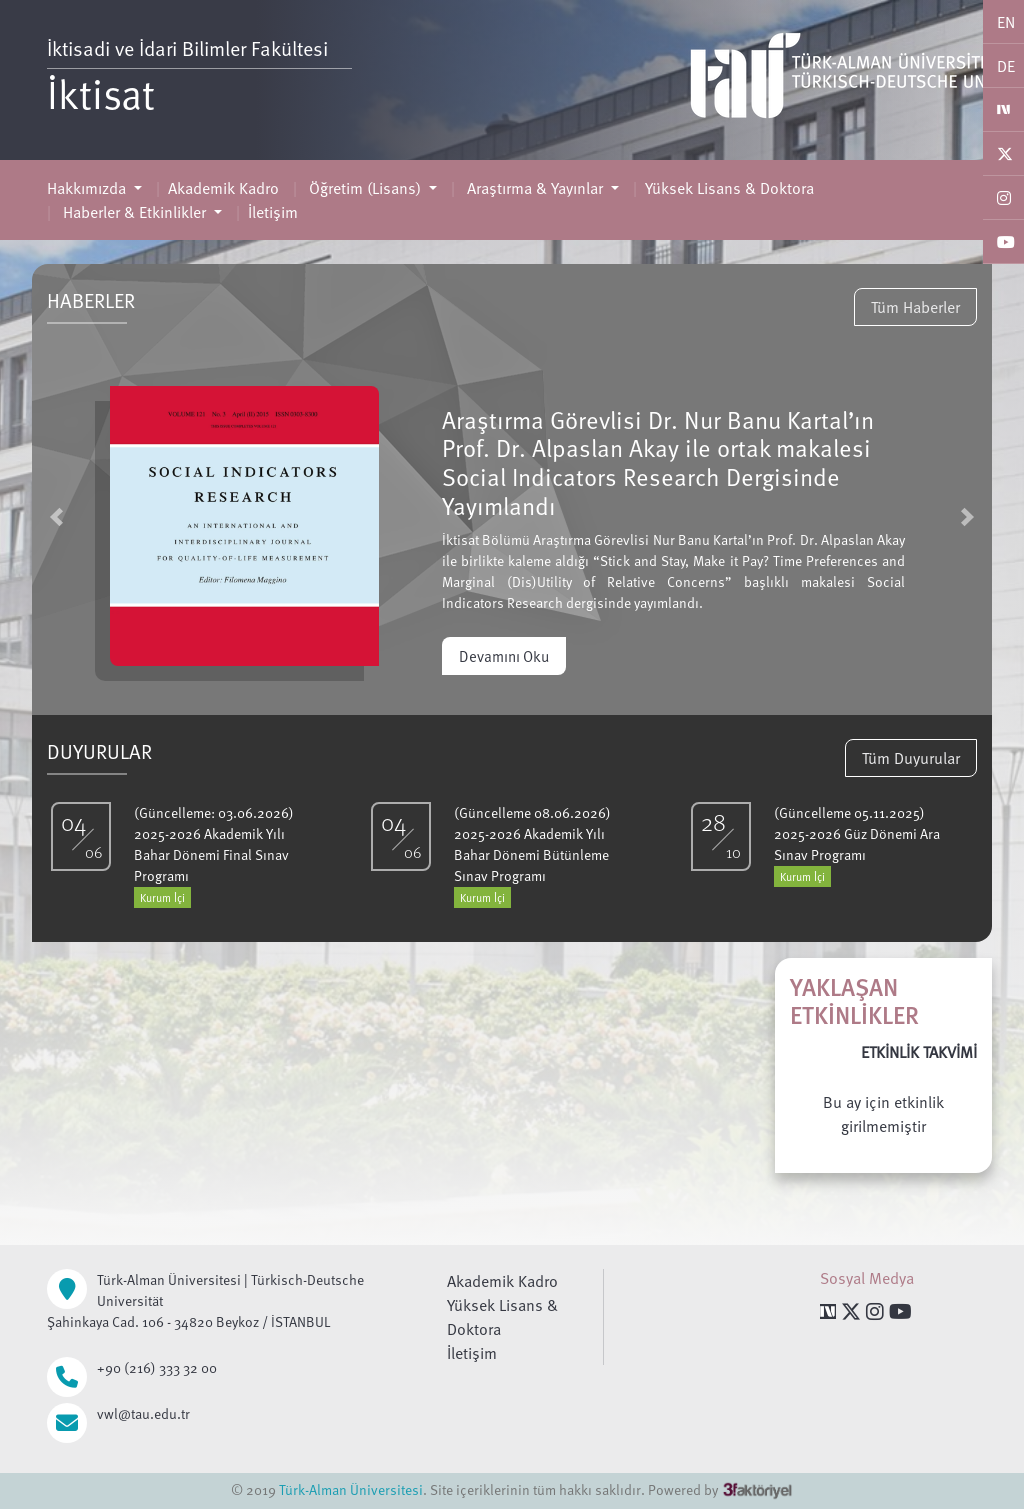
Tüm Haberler (915, 307)
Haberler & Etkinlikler (134, 212)
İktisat (101, 93)
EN (1006, 22)
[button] (56, 516)
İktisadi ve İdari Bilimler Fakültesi (187, 48)
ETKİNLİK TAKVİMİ (919, 1052)
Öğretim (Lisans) (365, 188)
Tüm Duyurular (911, 758)
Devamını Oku (504, 656)
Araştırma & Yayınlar (535, 188)
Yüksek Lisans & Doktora (729, 188)
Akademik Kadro (223, 188)
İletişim (273, 212)
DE (1006, 66)
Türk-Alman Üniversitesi (351, 1489)
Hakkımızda (88, 188)
